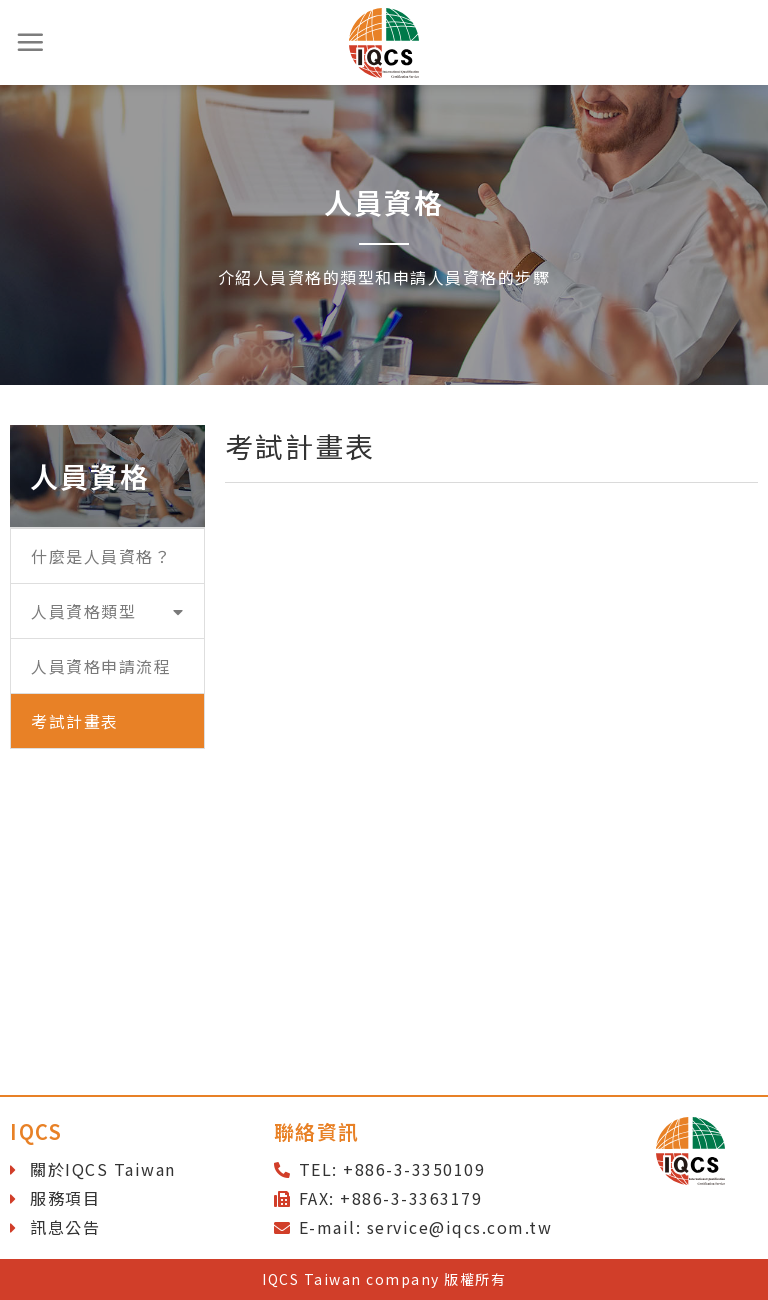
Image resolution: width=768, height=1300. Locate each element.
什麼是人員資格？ (101, 556)
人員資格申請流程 (101, 666)
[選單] (31, 42)
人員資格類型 (107, 611)
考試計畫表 (75, 721)
